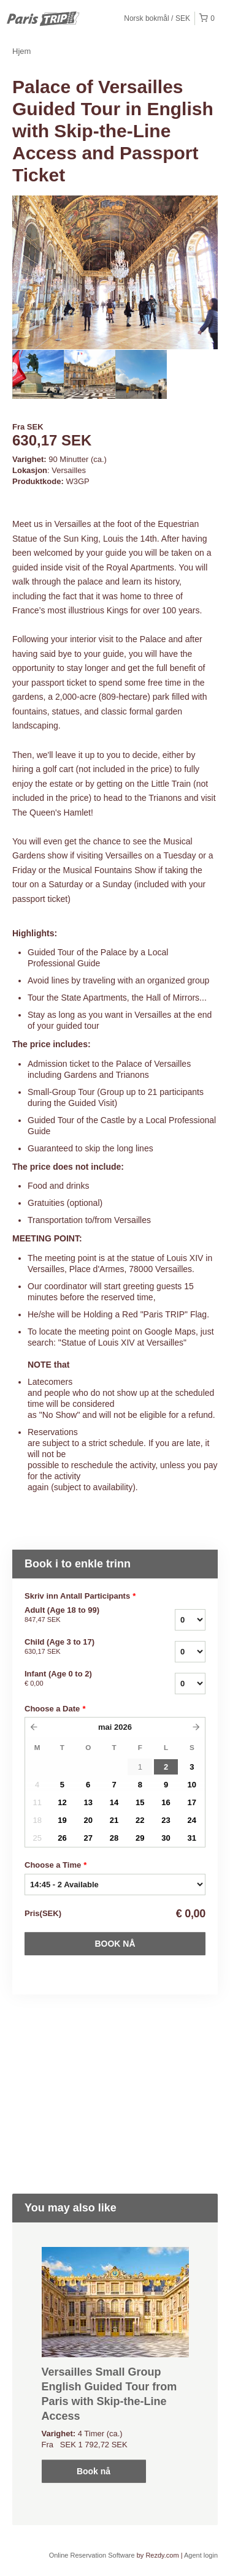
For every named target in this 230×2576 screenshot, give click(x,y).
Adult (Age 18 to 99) (79, 1615)
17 (192, 1802)
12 (62, 1802)
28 (114, 1838)
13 (87, 1802)
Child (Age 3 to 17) (79, 1647)
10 (192, 1784)
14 (114, 1802)
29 (140, 1838)
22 (140, 1820)
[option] (38, 374)
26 (62, 1838)
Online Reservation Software (92, 2555)
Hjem (21, 51)
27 (87, 1838)
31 (192, 1838)
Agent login (201, 2555)
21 (114, 1820)
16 (165, 1802)
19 (62, 1820)
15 (140, 1802)
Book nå (114, 1944)
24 (192, 1820)
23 (165, 1820)
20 (87, 1820)
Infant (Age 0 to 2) (79, 1679)
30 (165, 1838)
